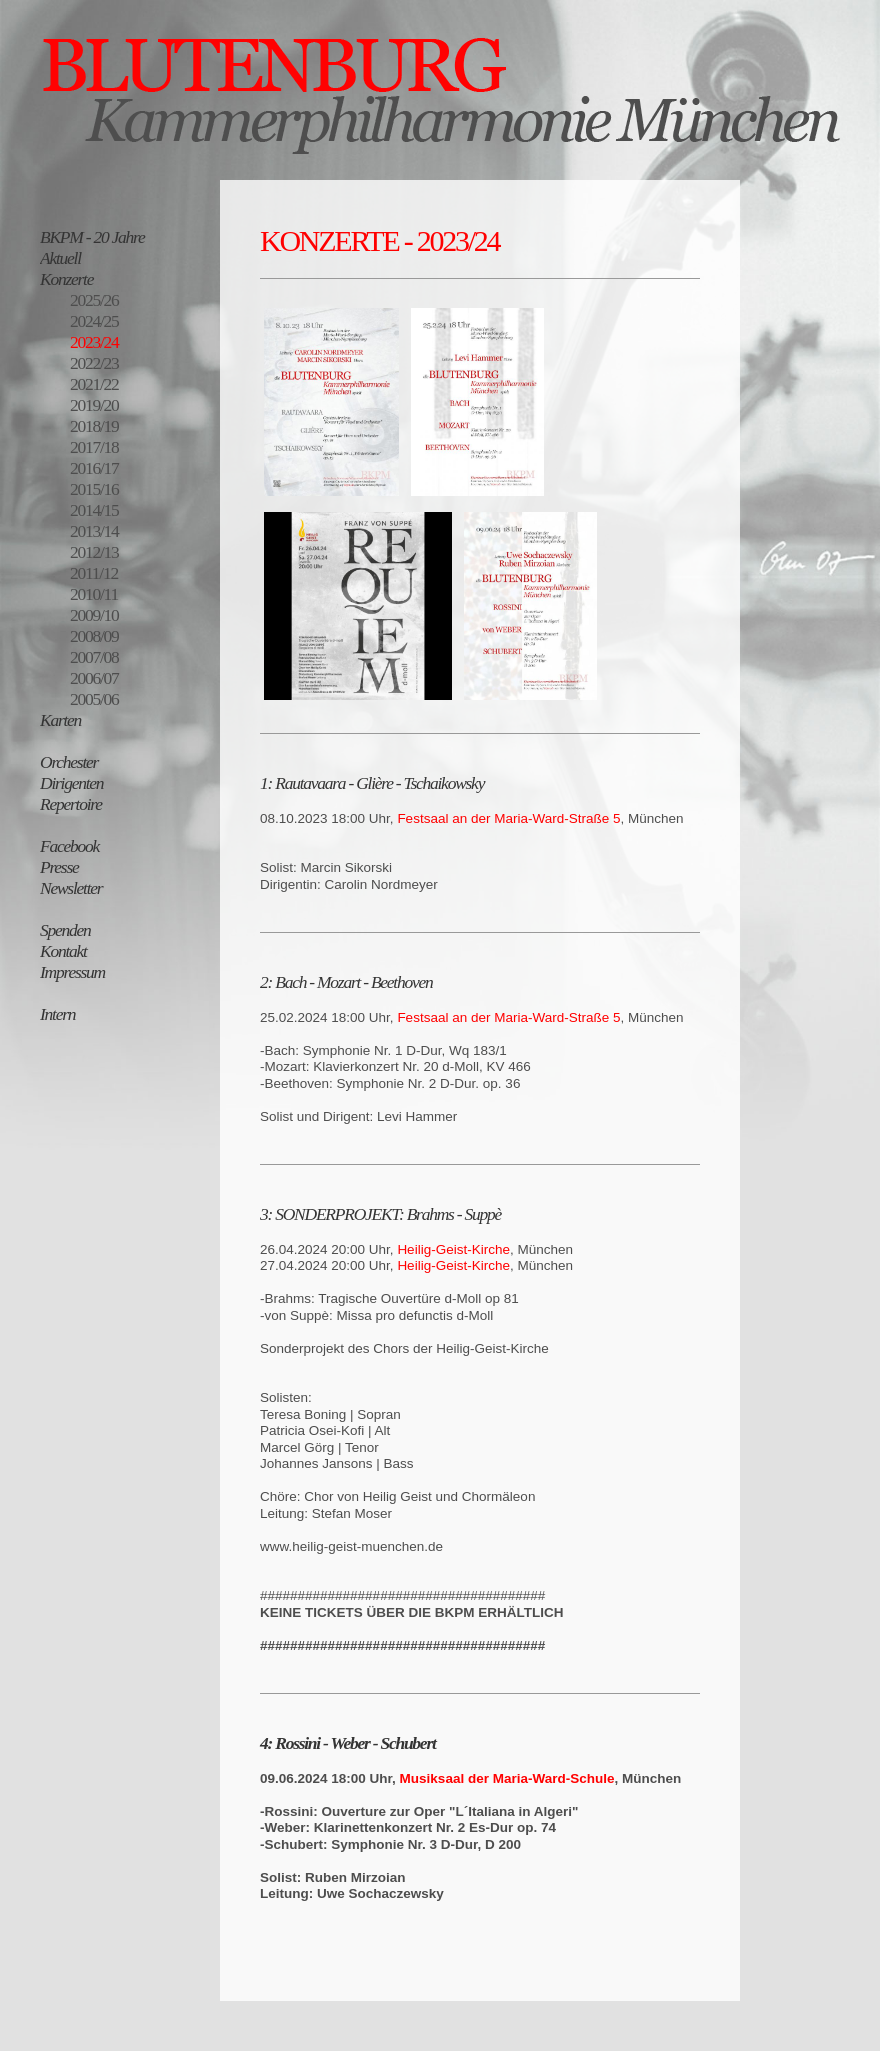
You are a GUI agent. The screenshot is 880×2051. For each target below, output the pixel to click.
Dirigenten (71, 783)
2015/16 (94, 489)
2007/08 (94, 657)
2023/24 (94, 342)
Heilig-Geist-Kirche (453, 1249)
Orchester (69, 762)
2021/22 (94, 384)
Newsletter (71, 888)
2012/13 (94, 552)
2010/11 (94, 594)
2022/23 (94, 363)
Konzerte (66, 279)
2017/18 (94, 447)
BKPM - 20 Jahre (92, 237)
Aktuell (60, 258)
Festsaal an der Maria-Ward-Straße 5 (508, 818)
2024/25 (94, 321)
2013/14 (94, 531)
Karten (60, 720)
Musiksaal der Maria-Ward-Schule (507, 1778)
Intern (57, 1014)
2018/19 (94, 426)
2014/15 (94, 510)
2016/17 (94, 468)
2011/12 (94, 573)
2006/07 (94, 678)
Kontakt (63, 951)
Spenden (65, 930)
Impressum (72, 972)
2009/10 (94, 615)
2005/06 (94, 699)
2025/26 (94, 300)
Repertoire (71, 804)
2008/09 (94, 636)
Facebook (69, 846)
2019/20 (94, 405)
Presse (59, 867)
